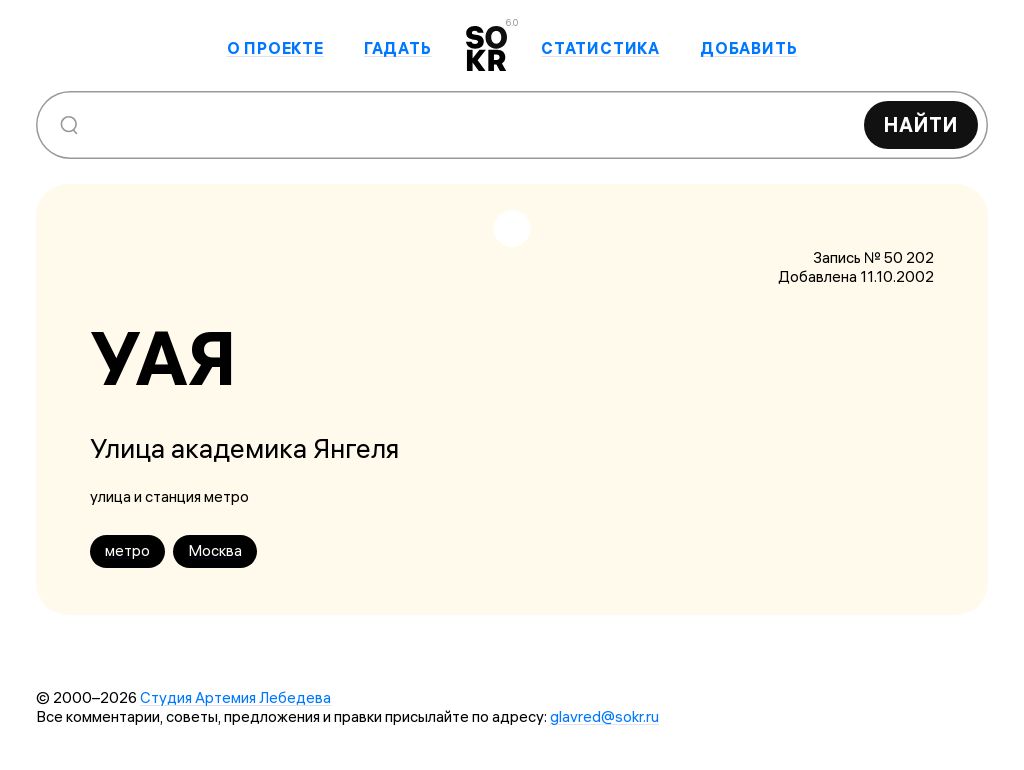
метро (127, 550)
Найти (921, 124)
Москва (215, 550)
